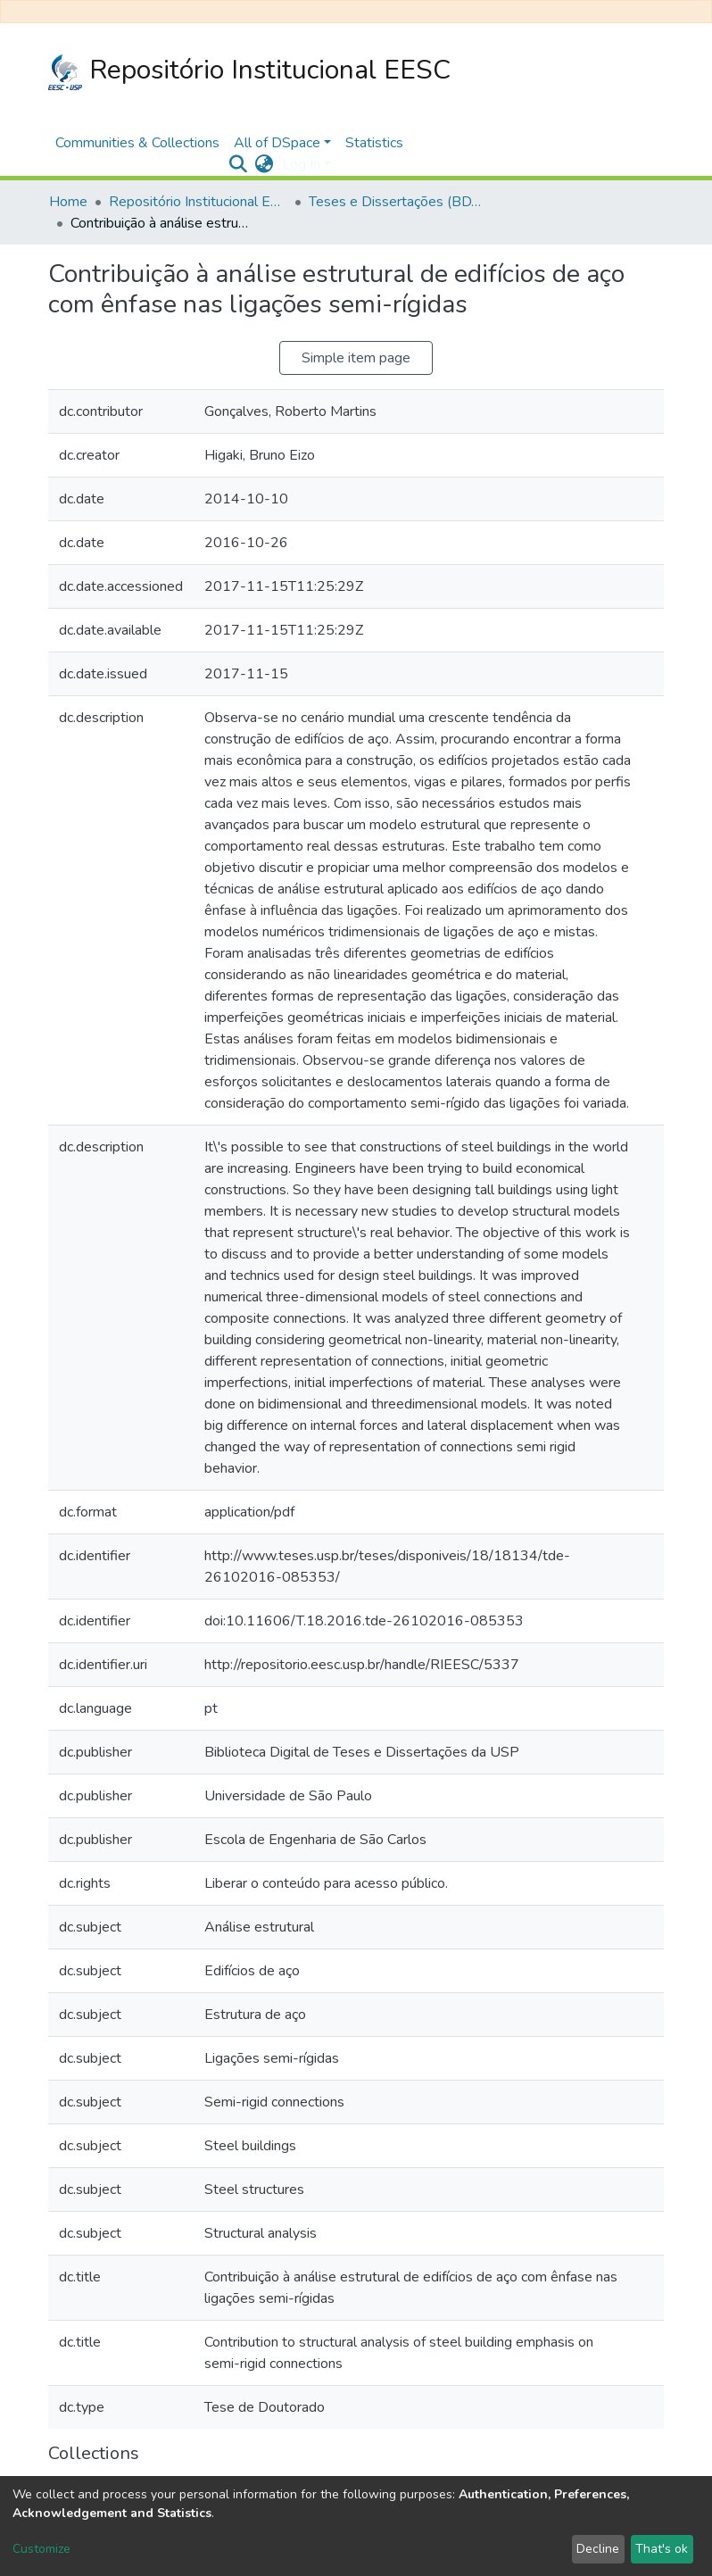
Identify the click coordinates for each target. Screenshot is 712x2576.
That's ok (661, 2548)
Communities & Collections (137, 143)
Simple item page (356, 358)
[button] (263, 164)
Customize (41, 2548)
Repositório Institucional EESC (249, 71)
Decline (597, 2548)
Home (68, 202)
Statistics (374, 143)
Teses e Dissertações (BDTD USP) (398, 202)
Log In (301, 164)
